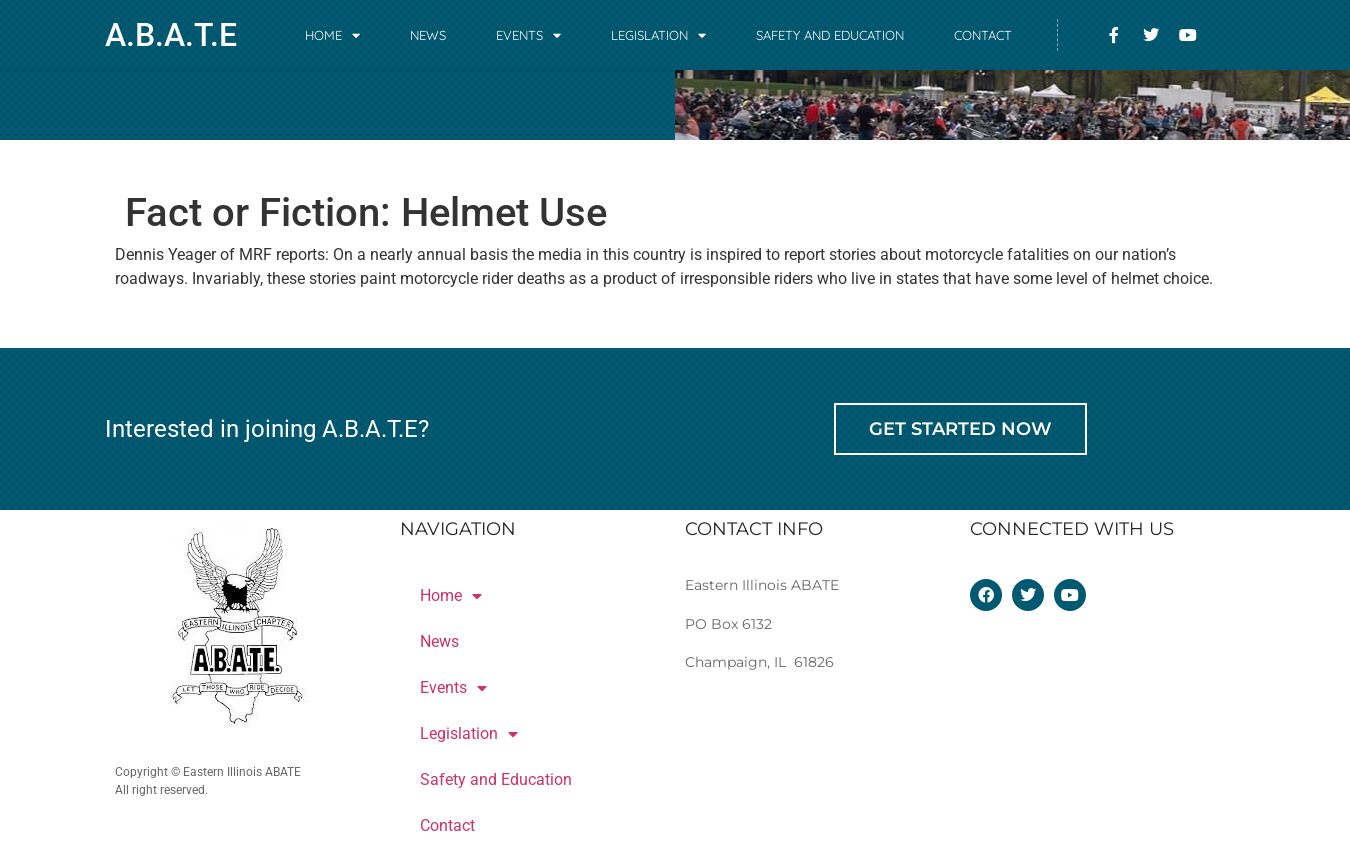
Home (332, 35)
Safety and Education (830, 35)
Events (528, 35)
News (428, 35)
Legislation (658, 35)
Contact (983, 35)
